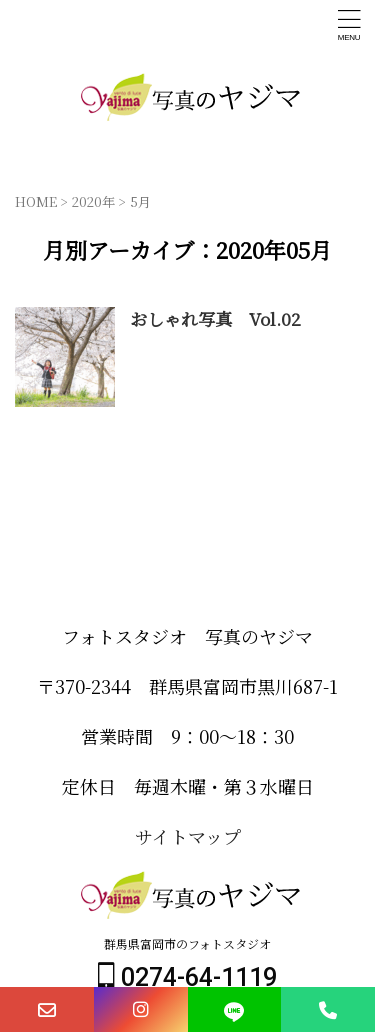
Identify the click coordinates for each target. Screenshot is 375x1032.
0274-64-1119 (187, 977)
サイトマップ (188, 836)
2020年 (93, 201)
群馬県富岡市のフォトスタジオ (187, 943)
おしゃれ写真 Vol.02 (215, 318)
